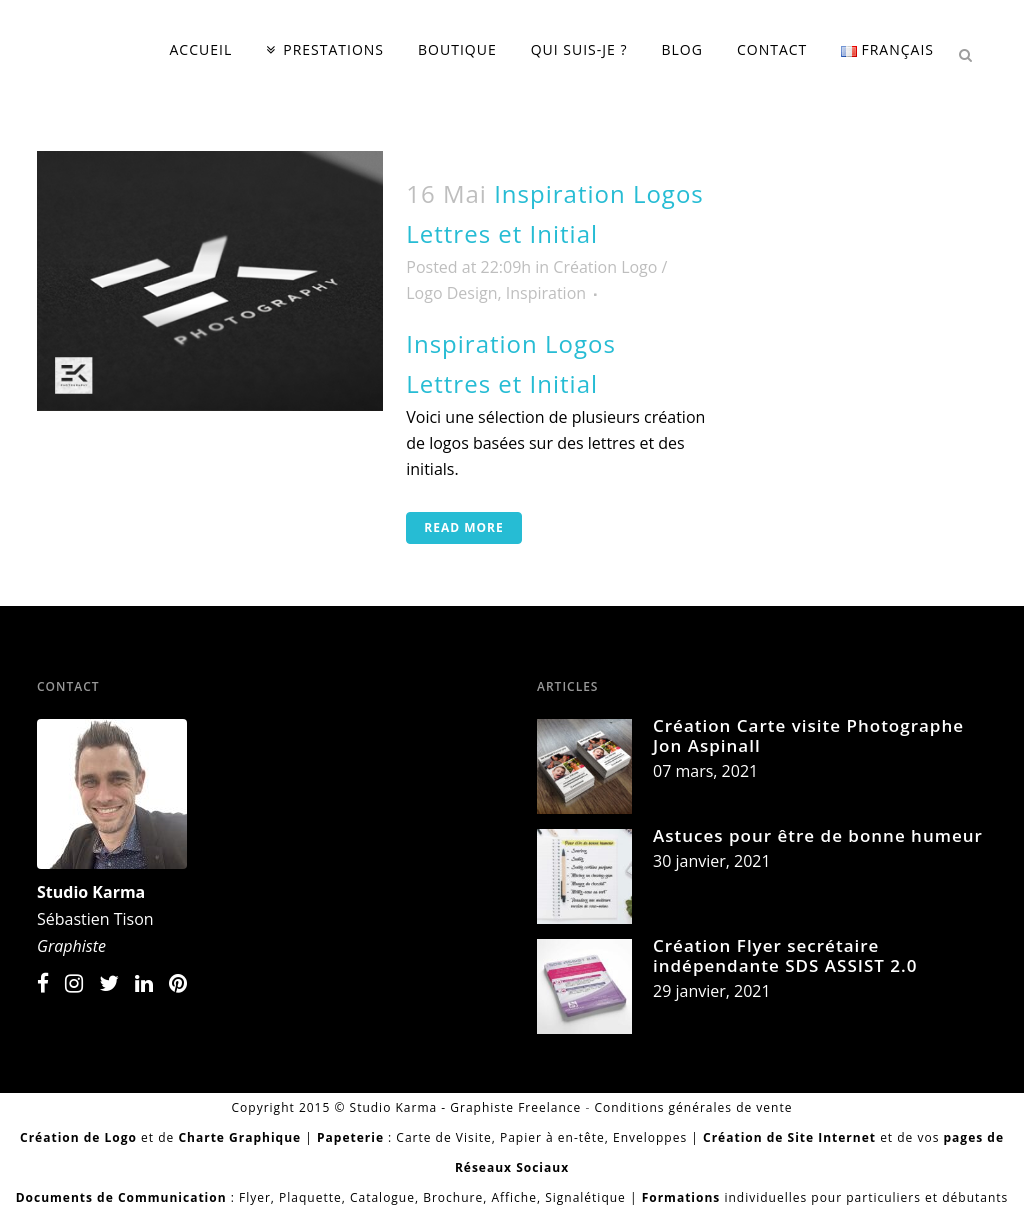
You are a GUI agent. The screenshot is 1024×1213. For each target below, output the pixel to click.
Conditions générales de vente (693, 1107)
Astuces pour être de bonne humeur (818, 835)
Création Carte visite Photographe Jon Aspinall (808, 735)
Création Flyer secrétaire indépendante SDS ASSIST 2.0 (785, 955)
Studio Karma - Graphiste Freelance (466, 1107)
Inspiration (546, 293)
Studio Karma (91, 892)
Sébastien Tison (95, 919)
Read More (463, 527)
